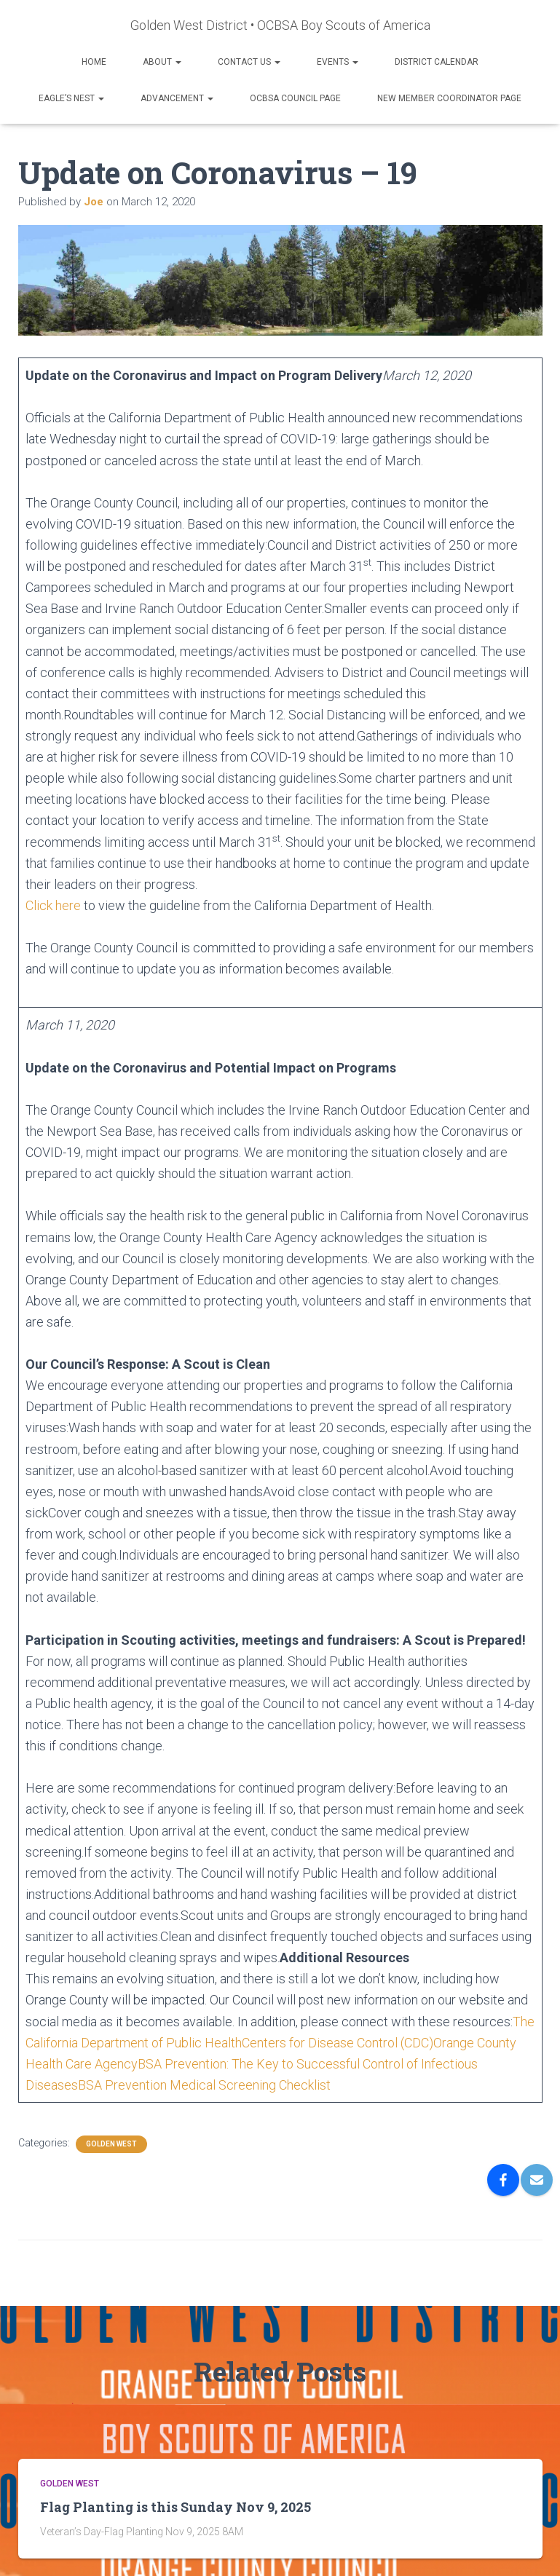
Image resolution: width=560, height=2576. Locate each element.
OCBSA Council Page (295, 98)
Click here (53, 905)
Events (337, 62)
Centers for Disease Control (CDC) (337, 2042)
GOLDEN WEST (111, 2144)
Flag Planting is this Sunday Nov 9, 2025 (175, 2507)
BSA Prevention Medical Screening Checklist (204, 2085)
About (162, 62)
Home (94, 62)
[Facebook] (503, 2180)
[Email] (537, 2180)
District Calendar (436, 62)
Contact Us (249, 62)
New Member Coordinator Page (449, 98)
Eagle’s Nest (71, 98)
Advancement (177, 98)
